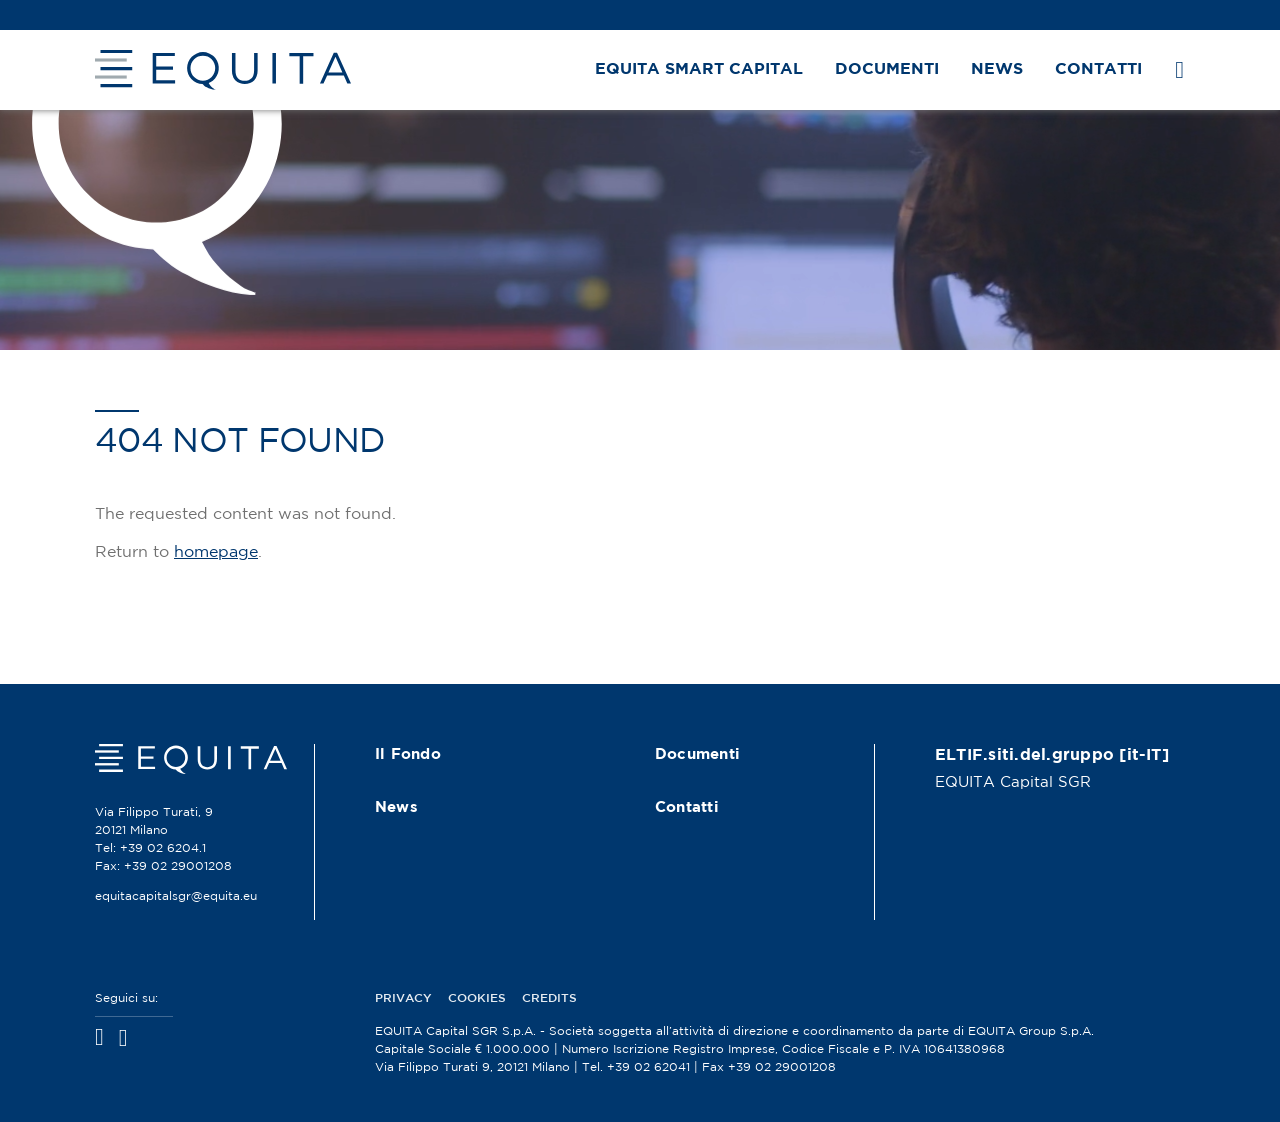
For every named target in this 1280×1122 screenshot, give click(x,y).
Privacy (403, 998)
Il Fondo (408, 754)
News (997, 69)
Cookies (477, 998)
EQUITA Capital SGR (1013, 782)
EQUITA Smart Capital (699, 69)
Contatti (1098, 69)
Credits (549, 998)
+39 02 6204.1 (163, 848)
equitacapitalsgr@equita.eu (176, 896)
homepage (216, 552)
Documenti (887, 69)
